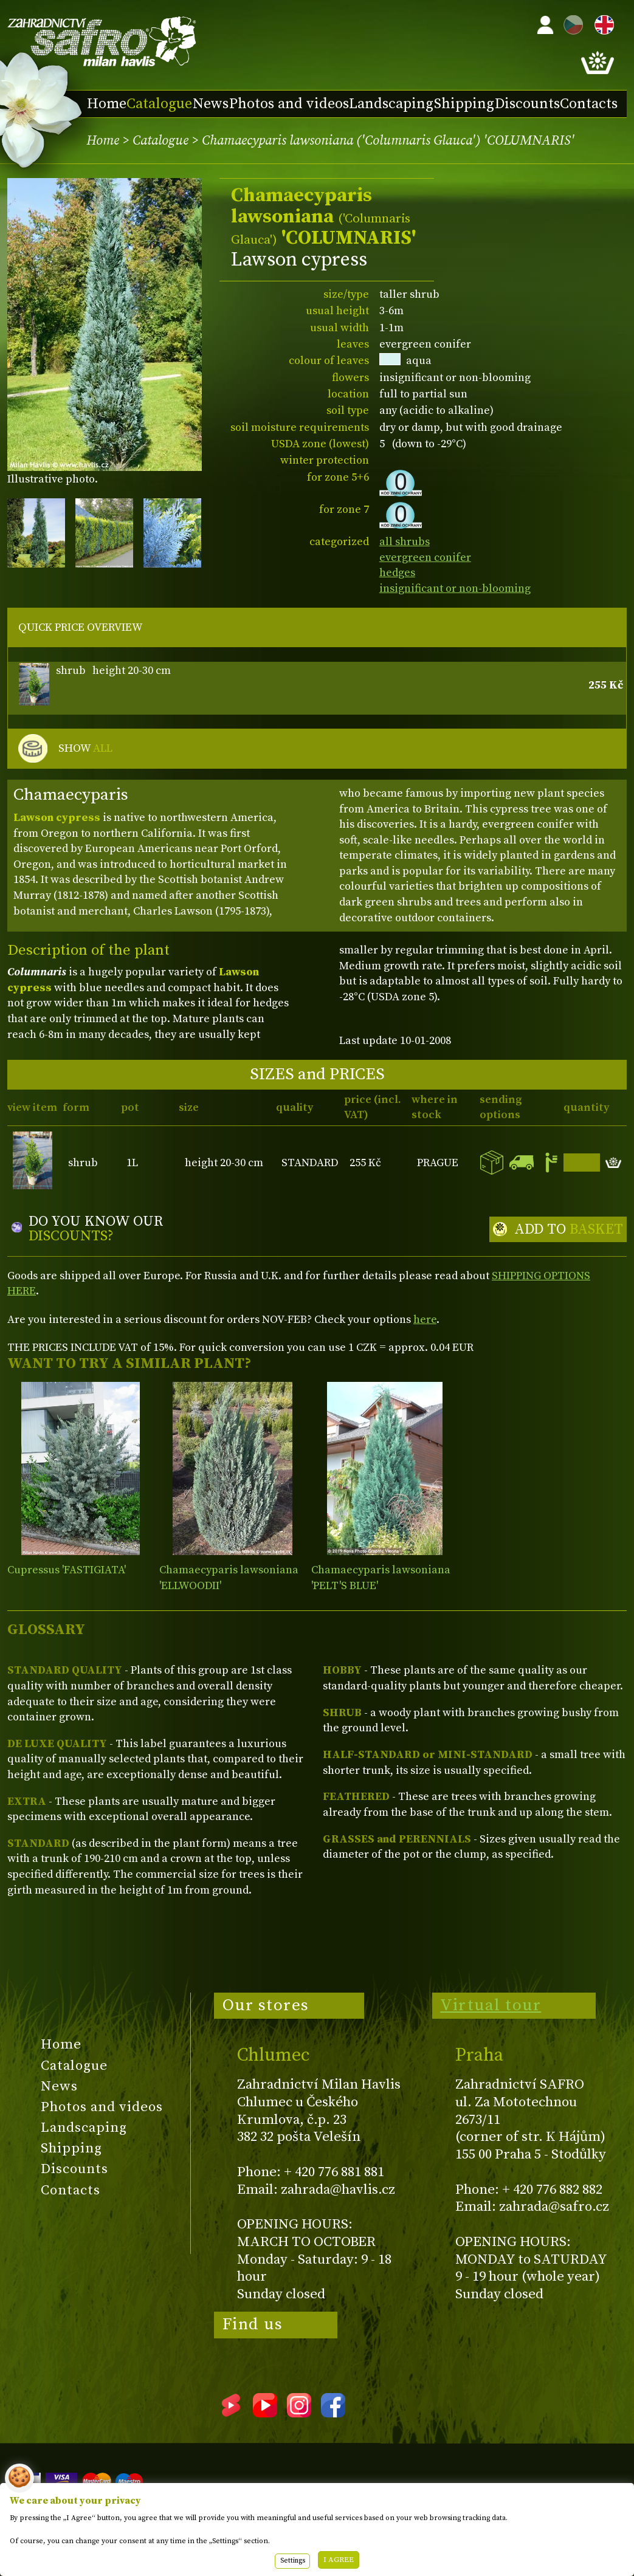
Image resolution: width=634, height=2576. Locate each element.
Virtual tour (490, 2005)
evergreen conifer (425, 558)
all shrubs (404, 542)
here (424, 1320)
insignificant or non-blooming (455, 589)
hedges (397, 573)
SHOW (85, 749)
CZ (570, 23)
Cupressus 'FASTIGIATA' (66, 1570)
